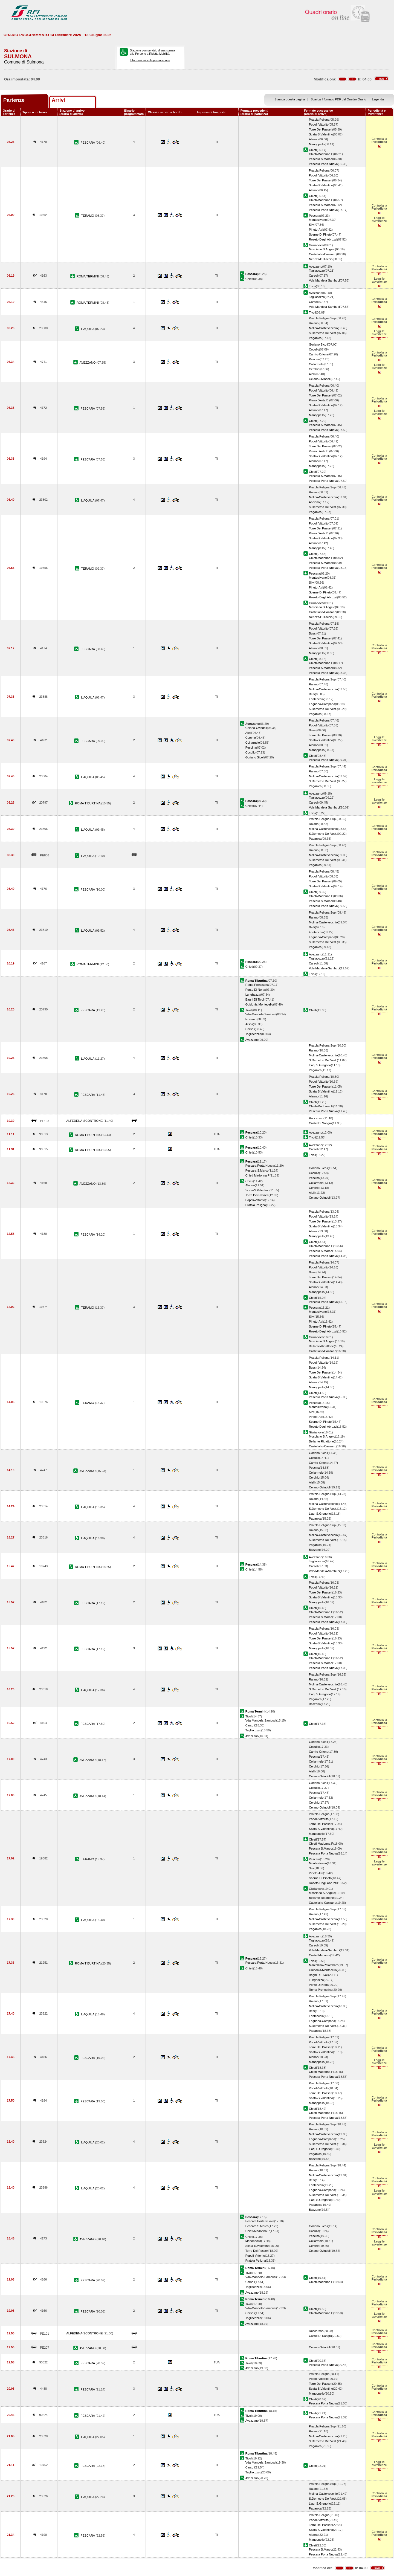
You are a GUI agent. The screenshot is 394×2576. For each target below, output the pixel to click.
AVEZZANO (88, 362)
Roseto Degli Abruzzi (323, 239)
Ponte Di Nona (255, 989)
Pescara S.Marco (320, 159)
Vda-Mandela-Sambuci (324, 280)
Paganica (315, 338)
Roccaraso (316, 1118)
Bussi (312, 633)
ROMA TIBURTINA (88, 803)
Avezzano (315, 266)
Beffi (312, 694)
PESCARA (87, 142)
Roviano (251, 1019)
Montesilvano (318, 219)
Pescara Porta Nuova (323, 164)
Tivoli (312, 286)
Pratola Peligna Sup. (323, 318)
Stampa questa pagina (289, 99)
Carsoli (313, 275)
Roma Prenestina (257, 984)
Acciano (314, 502)
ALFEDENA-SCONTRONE (84, 1120)
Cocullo (314, 349)
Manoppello (317, 144)
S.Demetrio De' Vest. (323, 333)
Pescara (314, 215)
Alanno (313, 139)
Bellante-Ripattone (321, 1346)
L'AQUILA (88, 329)
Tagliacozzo (317, 270)
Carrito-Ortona (318, 354)
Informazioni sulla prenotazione (150, 60)
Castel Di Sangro (320, 1123)
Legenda (378, 99)
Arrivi (58, 100)
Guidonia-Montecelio (259, 1004)
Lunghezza (252, 994)
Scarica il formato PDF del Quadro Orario (338, 99)
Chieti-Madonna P (321, 154)
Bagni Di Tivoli (255, 999)
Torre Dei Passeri (320, 129)
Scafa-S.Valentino (321, 134)
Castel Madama (319, 1955)
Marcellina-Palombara (323, 1965)
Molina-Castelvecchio (323, 328)
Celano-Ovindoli (320, 379)
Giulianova (316, 245)
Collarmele (316, 364)
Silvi (311, 224)
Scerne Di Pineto (320, 234)
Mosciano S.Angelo (322, 249)
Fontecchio (316, 699)
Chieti (313, 150)
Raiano (313, 323)
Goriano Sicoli (318, 344)
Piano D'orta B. (319, 400)
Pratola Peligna (319, 119)
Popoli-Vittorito (319, 124)
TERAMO (88, 215)
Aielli (312, 374)
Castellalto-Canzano (322, 254)
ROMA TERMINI (88, 276)
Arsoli (249, 1024)
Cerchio (314, 369)
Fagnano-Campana (322, 704)
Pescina (314, 359)
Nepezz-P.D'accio (320, 259)
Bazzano (315, 1549)
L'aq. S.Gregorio (320, 1065)
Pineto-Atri (316, 229)
